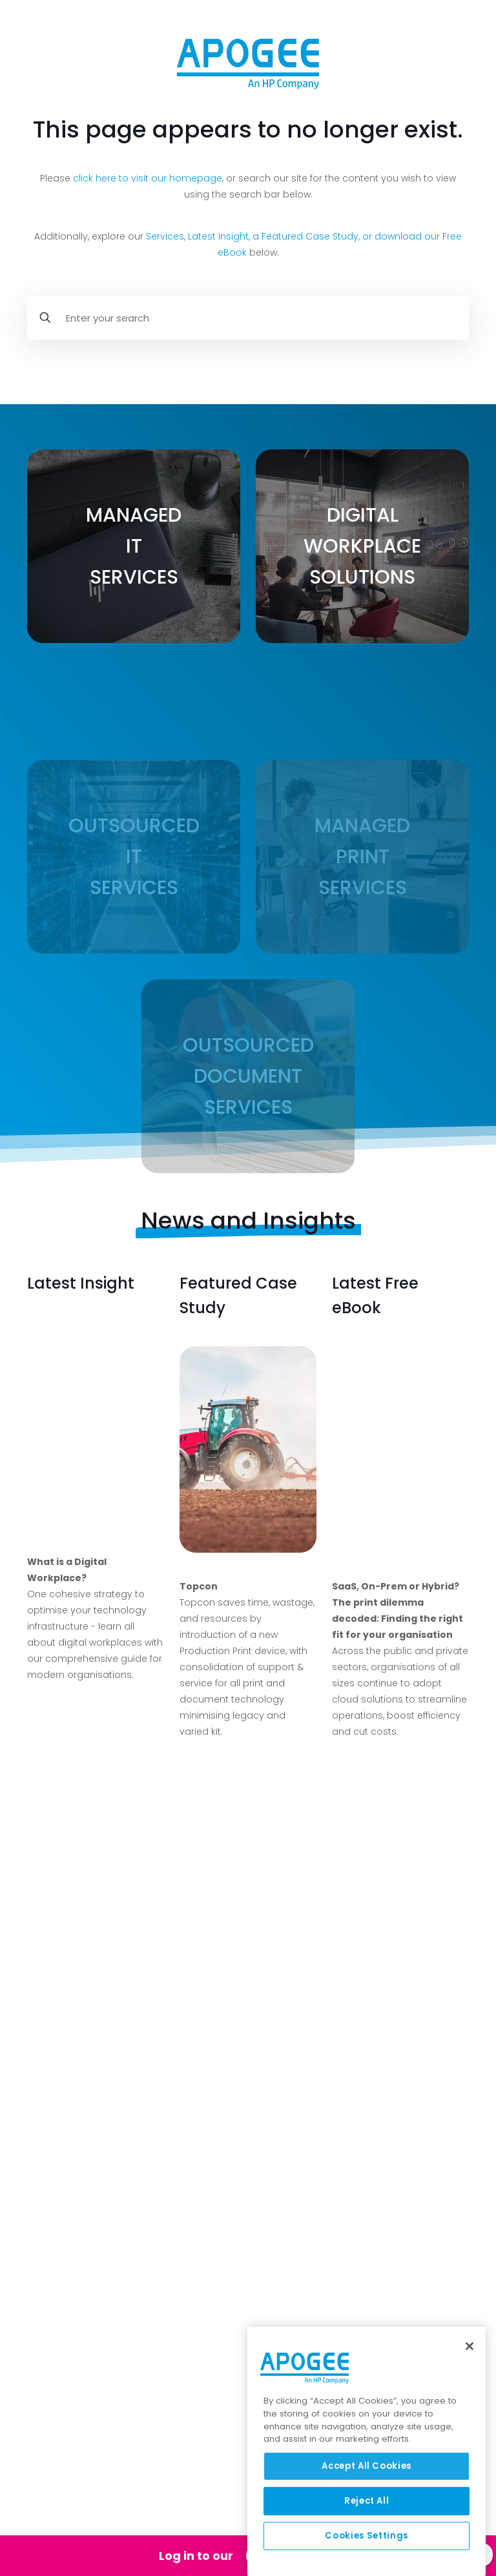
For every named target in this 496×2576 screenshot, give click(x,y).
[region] (366, 2451)
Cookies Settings (366, 2536)
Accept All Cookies (366, 2466)
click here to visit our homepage (147, 178)
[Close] (469, 2346)
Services (165, 236)
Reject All (366, 2501)
